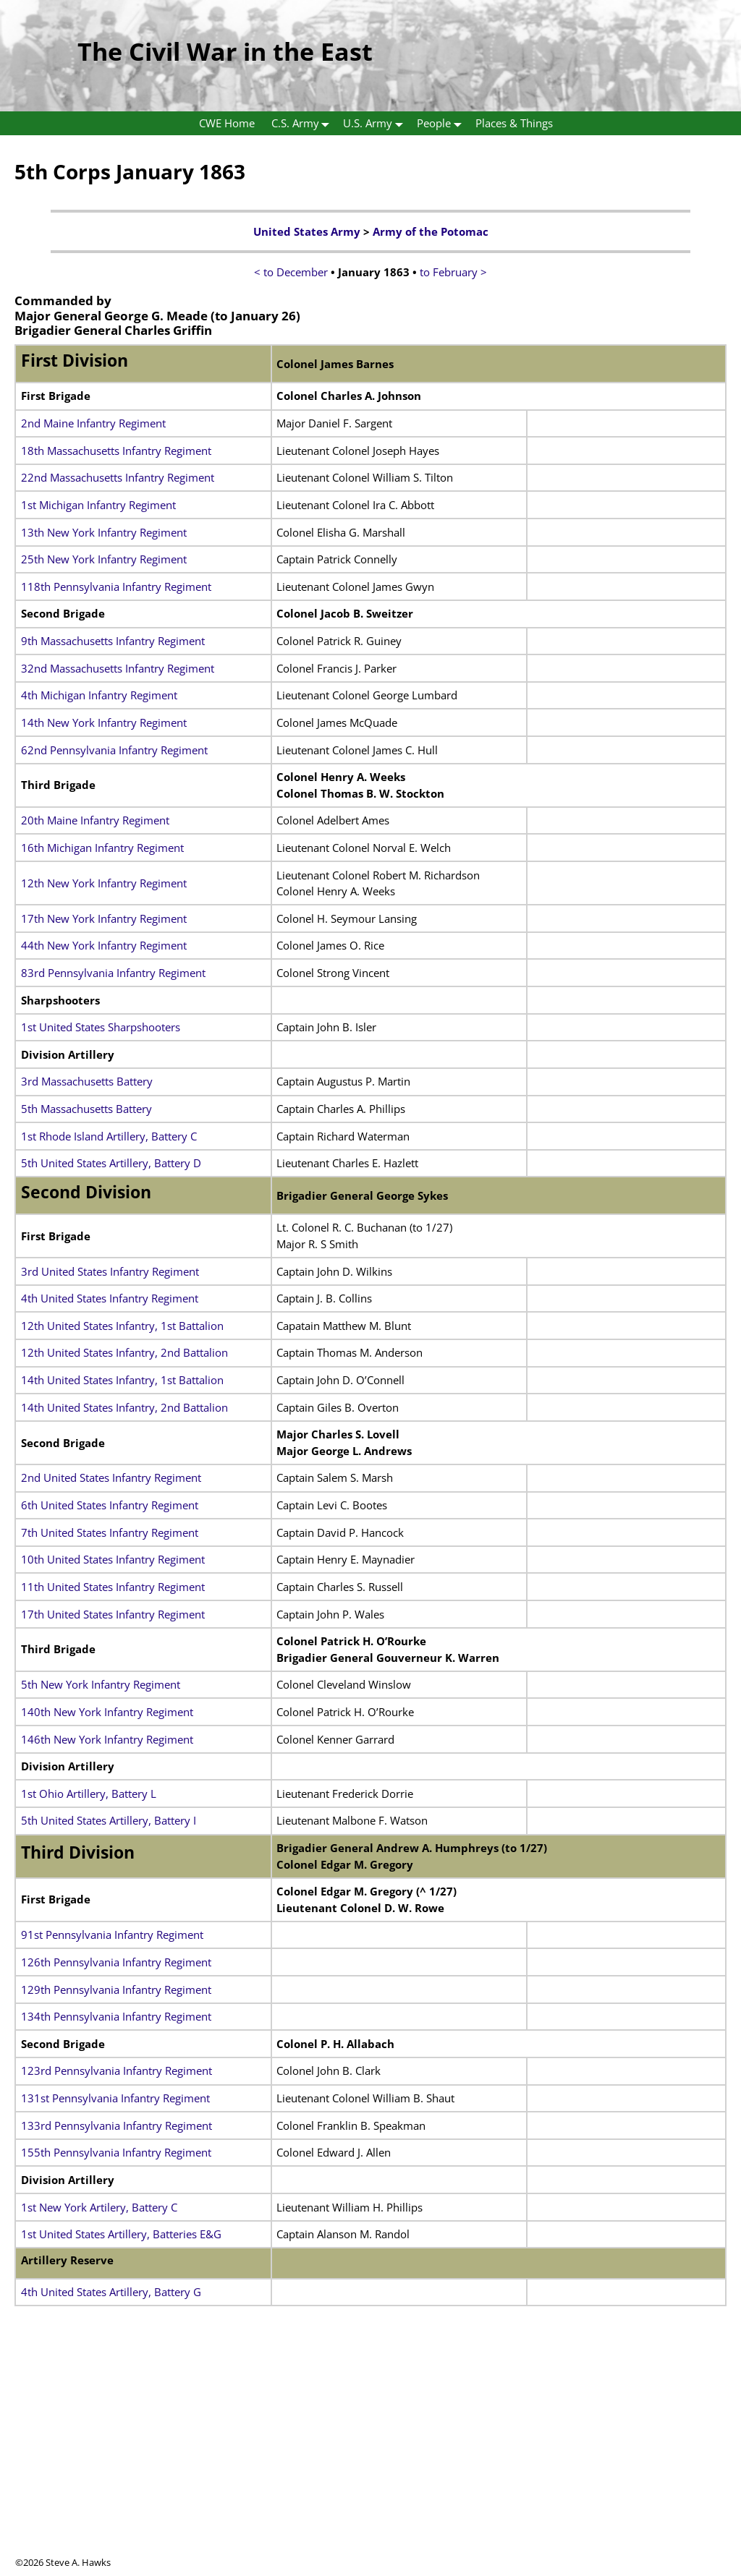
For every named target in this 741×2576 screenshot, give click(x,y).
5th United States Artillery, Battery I (108, 1820)
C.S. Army (303, 123)
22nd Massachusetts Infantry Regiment (117, 477)
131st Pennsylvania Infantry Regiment (115, 2098)
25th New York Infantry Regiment (104, 559)
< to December (291, 272)
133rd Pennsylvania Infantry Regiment (116, 2125)
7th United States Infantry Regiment (109, 1532)
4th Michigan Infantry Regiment (99, 695)
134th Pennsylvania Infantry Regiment (116, 2016)
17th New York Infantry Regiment (104, 918)
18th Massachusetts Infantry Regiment (116, 450)
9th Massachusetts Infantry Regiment (113, 641)
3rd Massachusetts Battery (87, 1081)
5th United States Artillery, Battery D (111, 1163)
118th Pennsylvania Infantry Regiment (116, 586)
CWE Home (227, 123)
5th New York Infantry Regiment (100, 1684)
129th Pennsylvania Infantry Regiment (116, 1989)
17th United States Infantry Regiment (113, 1614)
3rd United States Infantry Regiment (110, 1271)
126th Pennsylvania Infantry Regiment (116, 1962)
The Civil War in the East (225, 51)
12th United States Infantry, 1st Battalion (122, 1325)
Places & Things (514, 123)
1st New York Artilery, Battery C (99, 2207)
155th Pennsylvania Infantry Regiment (116, 2152)
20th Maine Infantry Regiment (95, 820)
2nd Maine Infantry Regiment (93, 423)
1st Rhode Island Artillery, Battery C (109, 1136)
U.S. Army (376, 123)
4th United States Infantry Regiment (109, 1298)
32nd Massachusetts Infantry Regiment (117, 668)
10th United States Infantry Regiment (113, 1559)
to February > (453, 272)
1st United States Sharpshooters (100, 1027)
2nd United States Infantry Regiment (111, 1477)
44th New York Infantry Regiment (104, 945)
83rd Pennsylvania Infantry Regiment (113, 972)
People (442, 123)
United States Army (306, 231)
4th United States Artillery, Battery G (111, 2292)
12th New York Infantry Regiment (104, 883)
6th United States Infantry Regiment (109, 1505)
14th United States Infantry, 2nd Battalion (124, 1407)
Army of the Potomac (430, 231)
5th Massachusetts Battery (86, 1108)
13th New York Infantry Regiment (104, 532)
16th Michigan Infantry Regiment (102, 847)
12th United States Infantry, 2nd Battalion (124, 1352)
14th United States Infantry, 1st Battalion (122, 1380)
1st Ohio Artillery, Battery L (88, 1793)
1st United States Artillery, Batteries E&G (121, 2234)
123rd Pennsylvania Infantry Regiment (116, 2070)
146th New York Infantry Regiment (107, 1739)
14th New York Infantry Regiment (104, 722)
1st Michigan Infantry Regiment (98, 505)
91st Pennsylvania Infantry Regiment (112, 1934)
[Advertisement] (370, 2454)
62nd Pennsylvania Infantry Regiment (114, 750)
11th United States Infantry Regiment (113, 1586)
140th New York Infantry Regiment (107, 1712)
